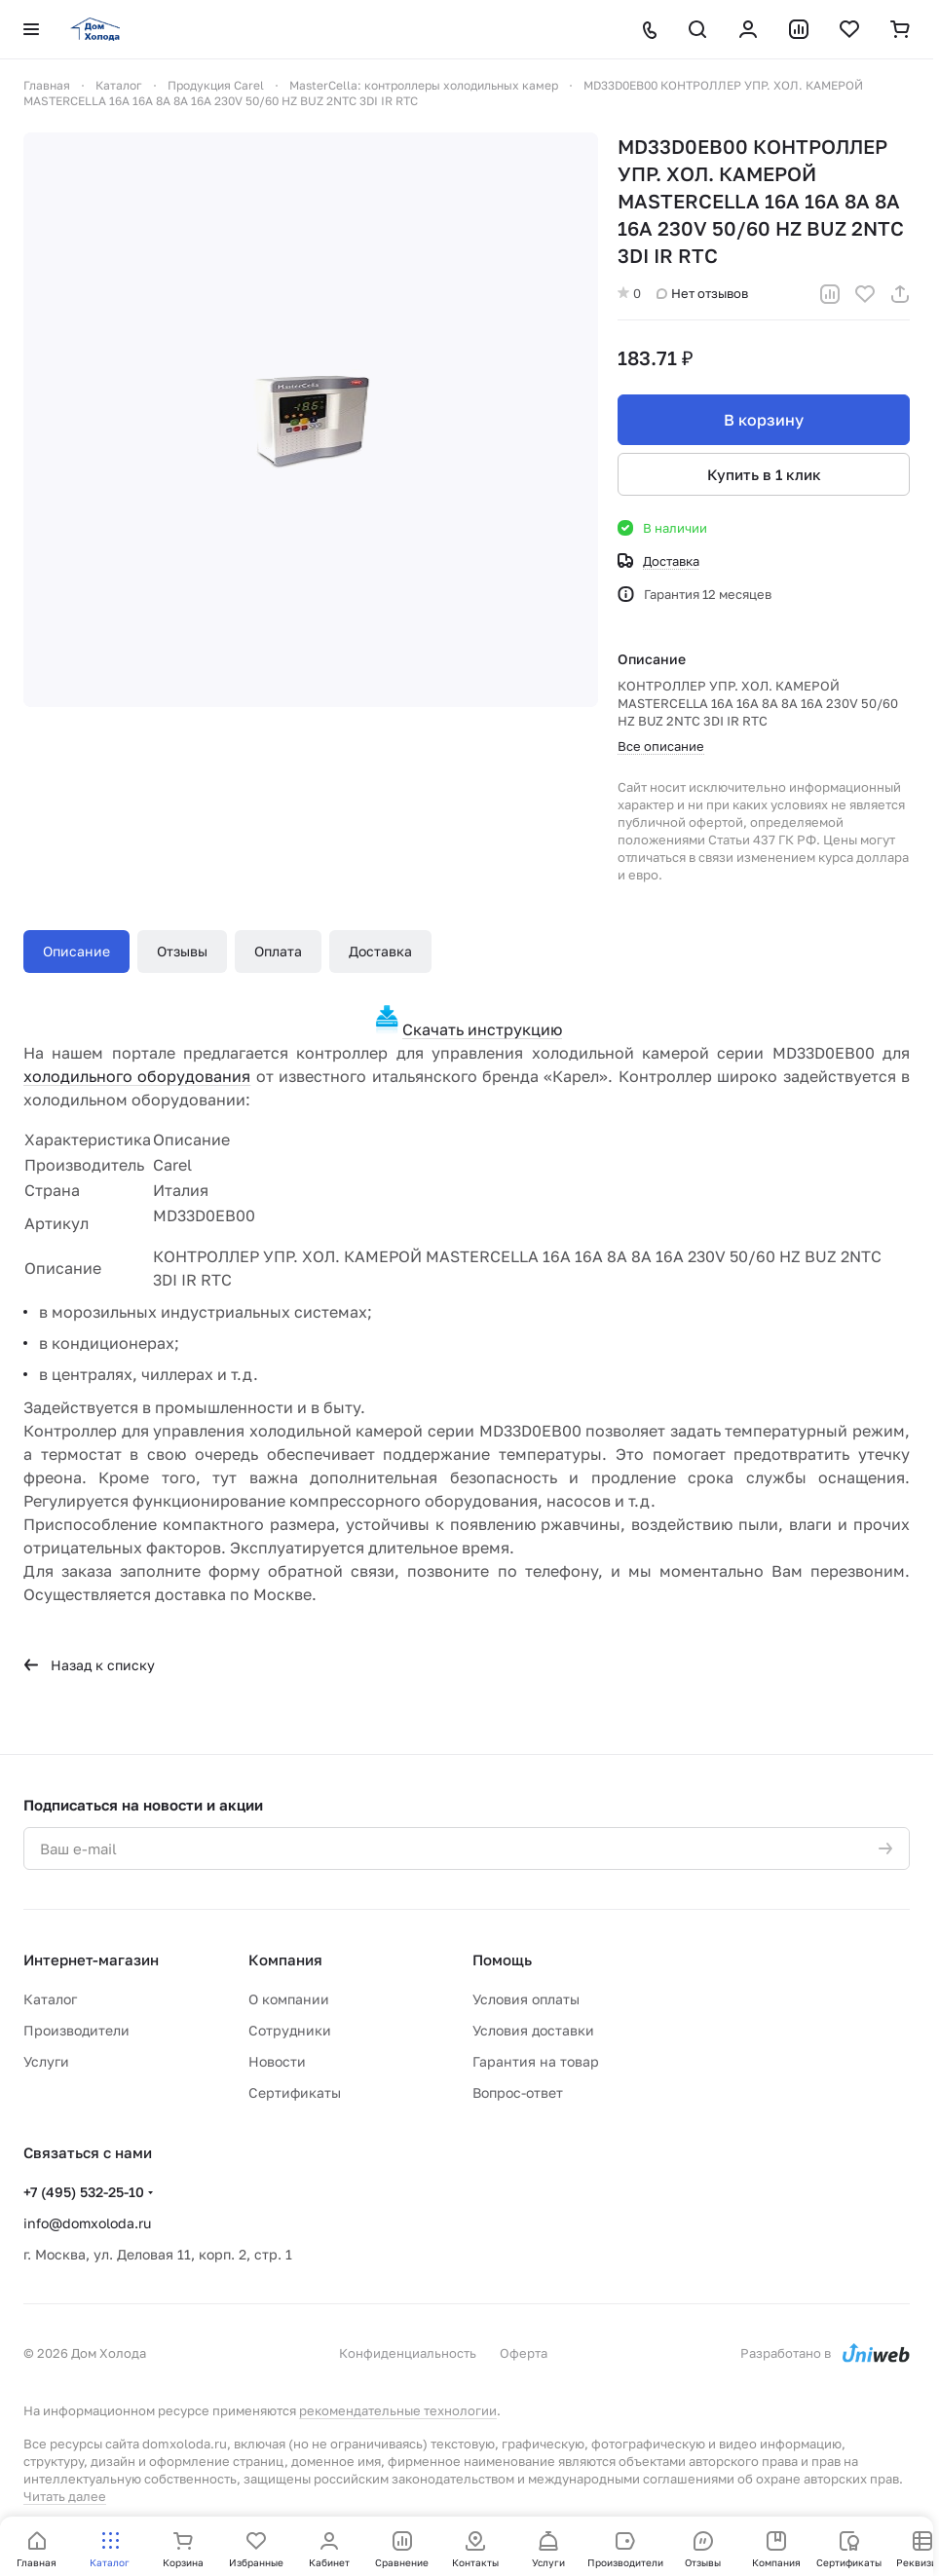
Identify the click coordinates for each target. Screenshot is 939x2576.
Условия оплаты (526, 1999)
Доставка (380, 951)
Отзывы (182, 951)
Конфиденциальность (407, 2353)
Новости (277, 2061)
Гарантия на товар (535, 2061)
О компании (288, 1999)
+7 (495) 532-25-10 (83, 2192)
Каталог (50, 1999)
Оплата (278, 951)
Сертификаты (294, 2092)
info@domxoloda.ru (87, 2223)
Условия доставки (533, 2030)
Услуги (46, 2061)
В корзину (764, 419)
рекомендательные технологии (398, 2410)
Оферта (523, 2353)
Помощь (502, 1959)
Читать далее (64, 2496)
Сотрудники (289, 2030)
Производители (76, 2030)
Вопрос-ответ (517, 2092)
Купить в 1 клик (764, 474)
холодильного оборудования (136, 1076)
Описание (76, 951)
